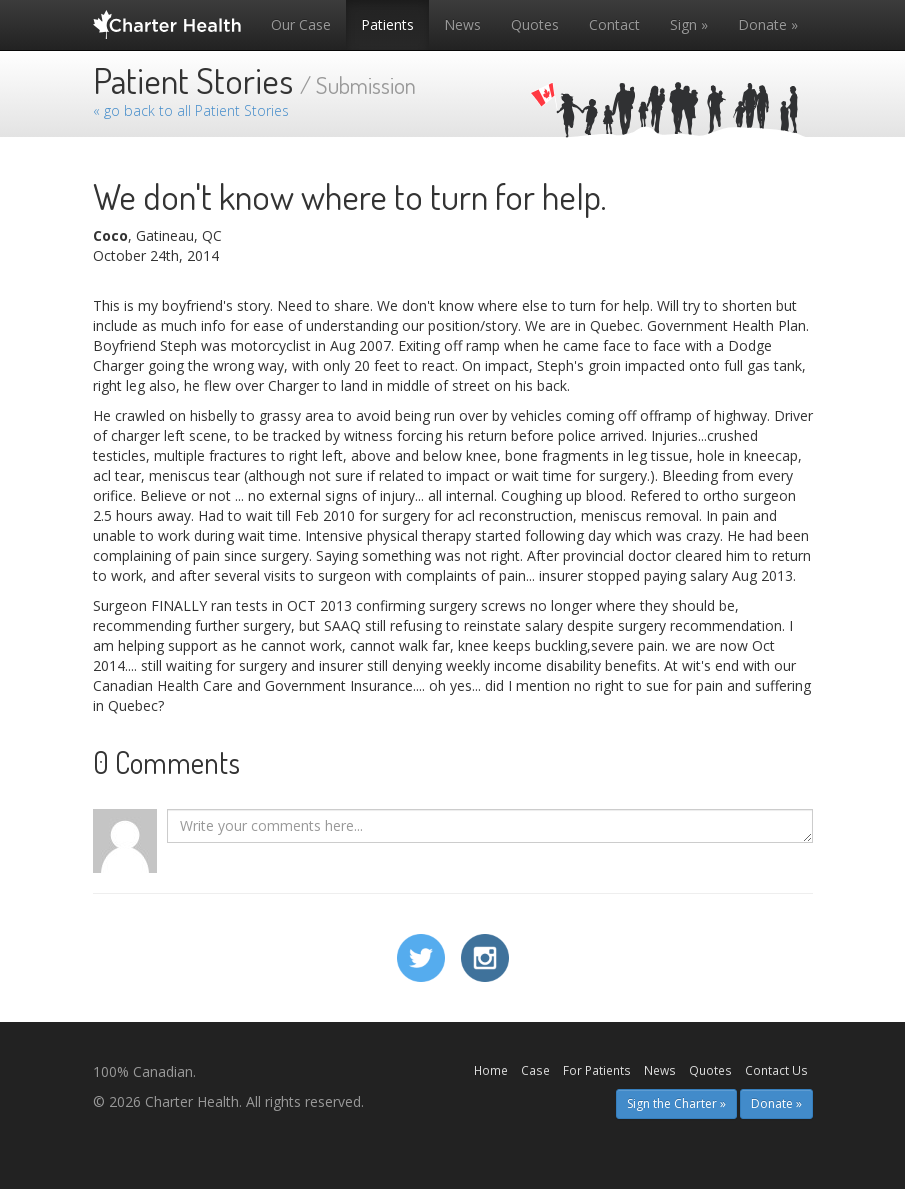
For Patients (597, 1070)
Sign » (689, 24)
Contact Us (776, 1070)
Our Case (301, 24)
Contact (614, 24)
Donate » (768, 24)
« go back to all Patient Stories (191, 110)
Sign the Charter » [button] (676, 1103)
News (462, 24)
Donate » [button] (776, 1103)
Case (535, 1070)
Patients (387, 24)
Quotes (535, 24)
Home (491, 1070)
